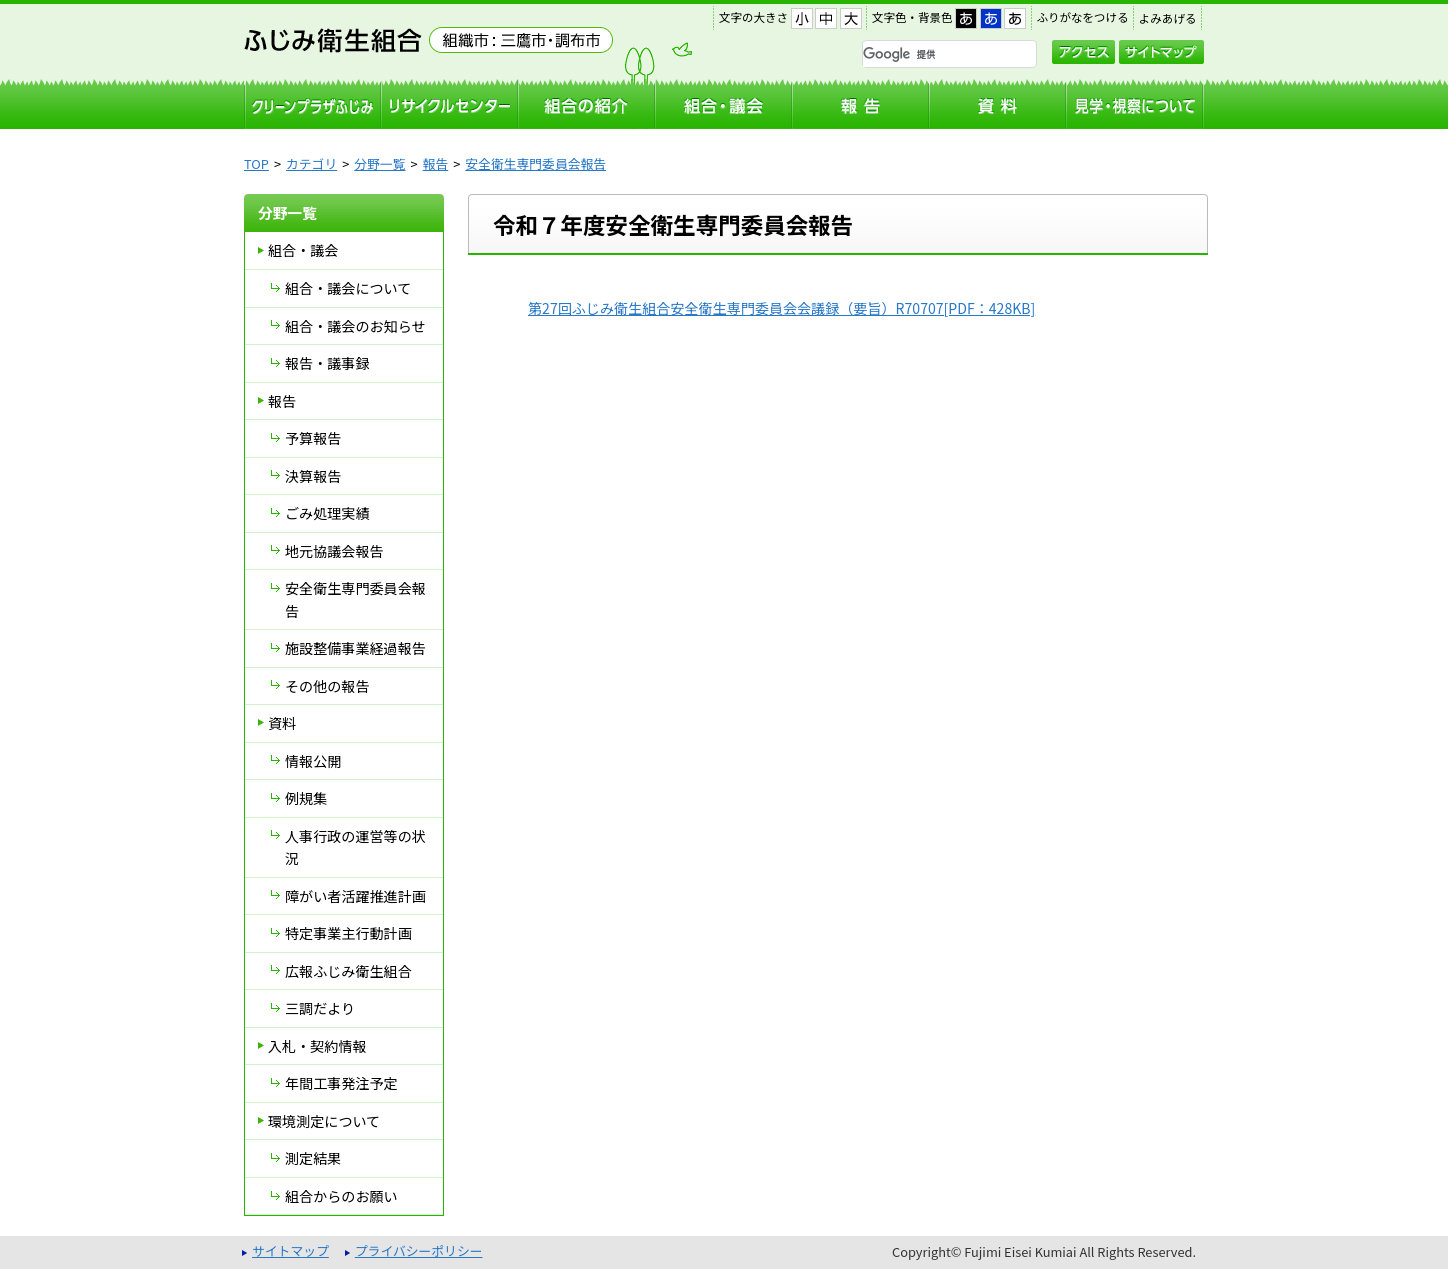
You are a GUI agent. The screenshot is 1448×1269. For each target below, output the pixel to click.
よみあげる (1168, 18)
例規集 (306, 798)
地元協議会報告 (334, 551)
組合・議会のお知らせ (355, 326)
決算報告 (313, 476)
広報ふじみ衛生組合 (348, 971)
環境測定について (324, 1121)
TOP (256, 163)
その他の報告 (327, 686)
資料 (282, 723)
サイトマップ (1161, 52)
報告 (436, 163)
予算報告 (313, 438)
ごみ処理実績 (327, 513)
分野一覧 (379, 163)
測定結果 (313, 1158)
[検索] (923, 55)
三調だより (320, 1008)
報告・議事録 (327, 363)
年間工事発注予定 (341, 1083)
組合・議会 (303, 250)
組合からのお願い (341, 1196)
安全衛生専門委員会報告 (535, 163)
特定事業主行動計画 (348, 933)
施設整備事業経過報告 (355, 648)
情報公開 (313, 761)
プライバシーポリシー (419, 1250)
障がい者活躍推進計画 (355, 896)
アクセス (1083, 52)
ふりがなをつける (1083, 17)
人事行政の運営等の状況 (355, 847)
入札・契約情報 (317, 1046)
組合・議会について (348, 288)
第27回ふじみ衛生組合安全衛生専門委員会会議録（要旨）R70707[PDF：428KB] (781, 308)
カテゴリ (311, 163)
